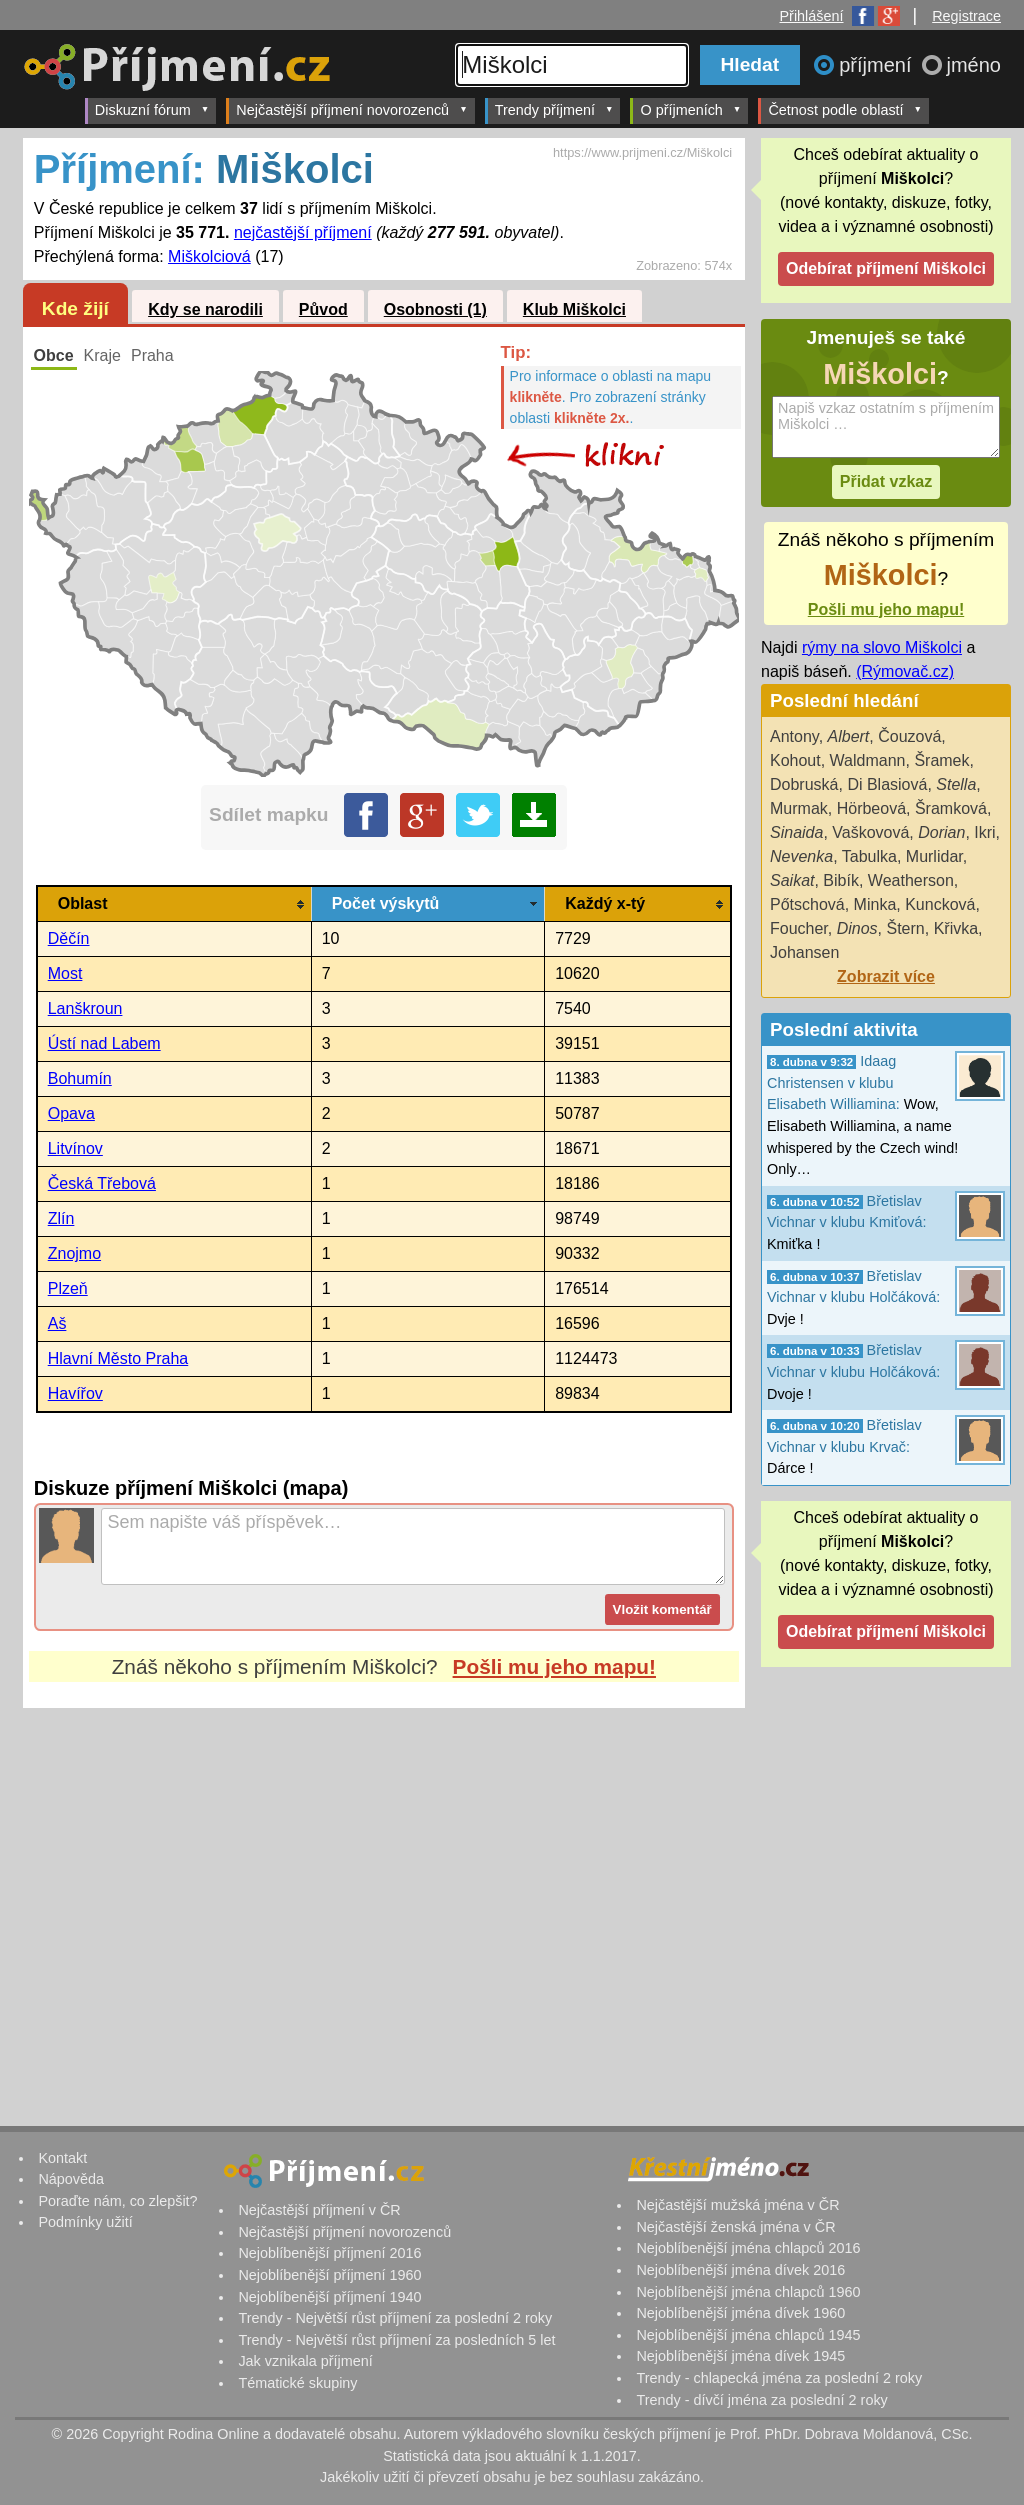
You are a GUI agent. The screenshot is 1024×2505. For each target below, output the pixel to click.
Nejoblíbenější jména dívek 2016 (740, 2270)
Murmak (799, 808)
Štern (906, 928)
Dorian (941, 832)
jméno (974, 65)
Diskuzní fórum (152, 109)
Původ (323, 309)
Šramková (951, 808)
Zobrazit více (886, 976)
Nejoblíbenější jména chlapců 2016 (748, 2248)
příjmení (878, 65)
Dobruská (804, 784)
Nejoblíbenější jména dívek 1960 (740, 2313)
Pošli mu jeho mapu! (554, 1666)
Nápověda (71, 2179)
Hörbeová (871, 808)
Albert (849, 736)
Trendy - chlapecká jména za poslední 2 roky (779, 2378)
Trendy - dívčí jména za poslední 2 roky (761, 2400)
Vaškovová (870, 832)
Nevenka (801, 856)
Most (65, 973)
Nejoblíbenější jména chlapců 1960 (748, 2292)
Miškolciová (209, 256)
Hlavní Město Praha (118, 1358)
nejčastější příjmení (303, 232)
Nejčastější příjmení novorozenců (351, 109)
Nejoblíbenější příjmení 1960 (329, 2275)
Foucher (799, 928)
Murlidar (934, 856)
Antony (794, 736)
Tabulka (869, 856)
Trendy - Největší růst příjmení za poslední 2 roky (395, 2318)
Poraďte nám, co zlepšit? (117, 2201)
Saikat (792, 880)
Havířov (75, 1393)
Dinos (857, 928)
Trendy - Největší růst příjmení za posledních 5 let (396, 2340)
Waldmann (868, 760)
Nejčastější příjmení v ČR (319, 2210)
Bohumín (80, 1078)
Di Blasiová (887, 784)
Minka (875, 904)
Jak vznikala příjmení (305, 2361)
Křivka (956, 928)
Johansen (804, 952)
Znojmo (74, 1253)
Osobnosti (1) (435, 309)
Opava (71, 1113)
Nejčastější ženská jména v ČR (735, 2227)
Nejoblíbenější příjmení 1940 (329, 2297)
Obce (54, 355)
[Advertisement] (384, 1896)
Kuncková (940, 904)
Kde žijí (75, 308)
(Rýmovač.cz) (905, 671)
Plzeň (68, 1288)
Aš (57, 1323)
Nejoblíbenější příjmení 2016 (329, 2253)
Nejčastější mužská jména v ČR (737, 2205)
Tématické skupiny (297, 2383)
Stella (956, 784)
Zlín (61, 1218)
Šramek (941, 760)
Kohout (795, 760)
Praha (152, 355)
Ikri (984, 832)
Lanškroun (85, 1008)
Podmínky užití (85, 2222)
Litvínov (75, 1148)
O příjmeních (690, 109)
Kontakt (62, 2158)
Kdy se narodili (205, 309)
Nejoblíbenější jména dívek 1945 (740, 2356)
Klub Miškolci (574, 309)
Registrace (966, 16)
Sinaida (796, 832)
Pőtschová (807, 904)
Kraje (102, 355)
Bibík (841, 880)
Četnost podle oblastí (845, 109)
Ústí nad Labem (104, 1043)
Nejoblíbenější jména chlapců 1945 (748, 2335)
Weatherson (911, 880)
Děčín (69, 938)
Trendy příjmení (554, 109)
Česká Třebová (102, 1183)
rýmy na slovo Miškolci (882, 647)
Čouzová (909, 736)
